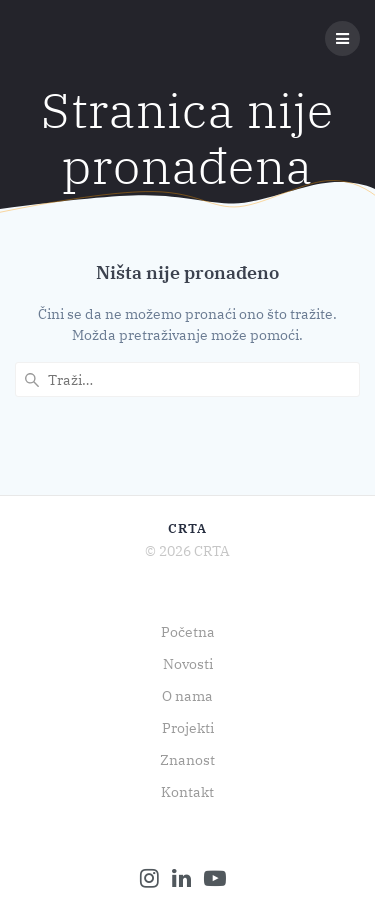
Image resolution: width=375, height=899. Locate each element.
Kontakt (187, 792)
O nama (187, 696)
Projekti (188, 728)
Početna (188, 632)
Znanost (187, 760)
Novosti (188, 664)
